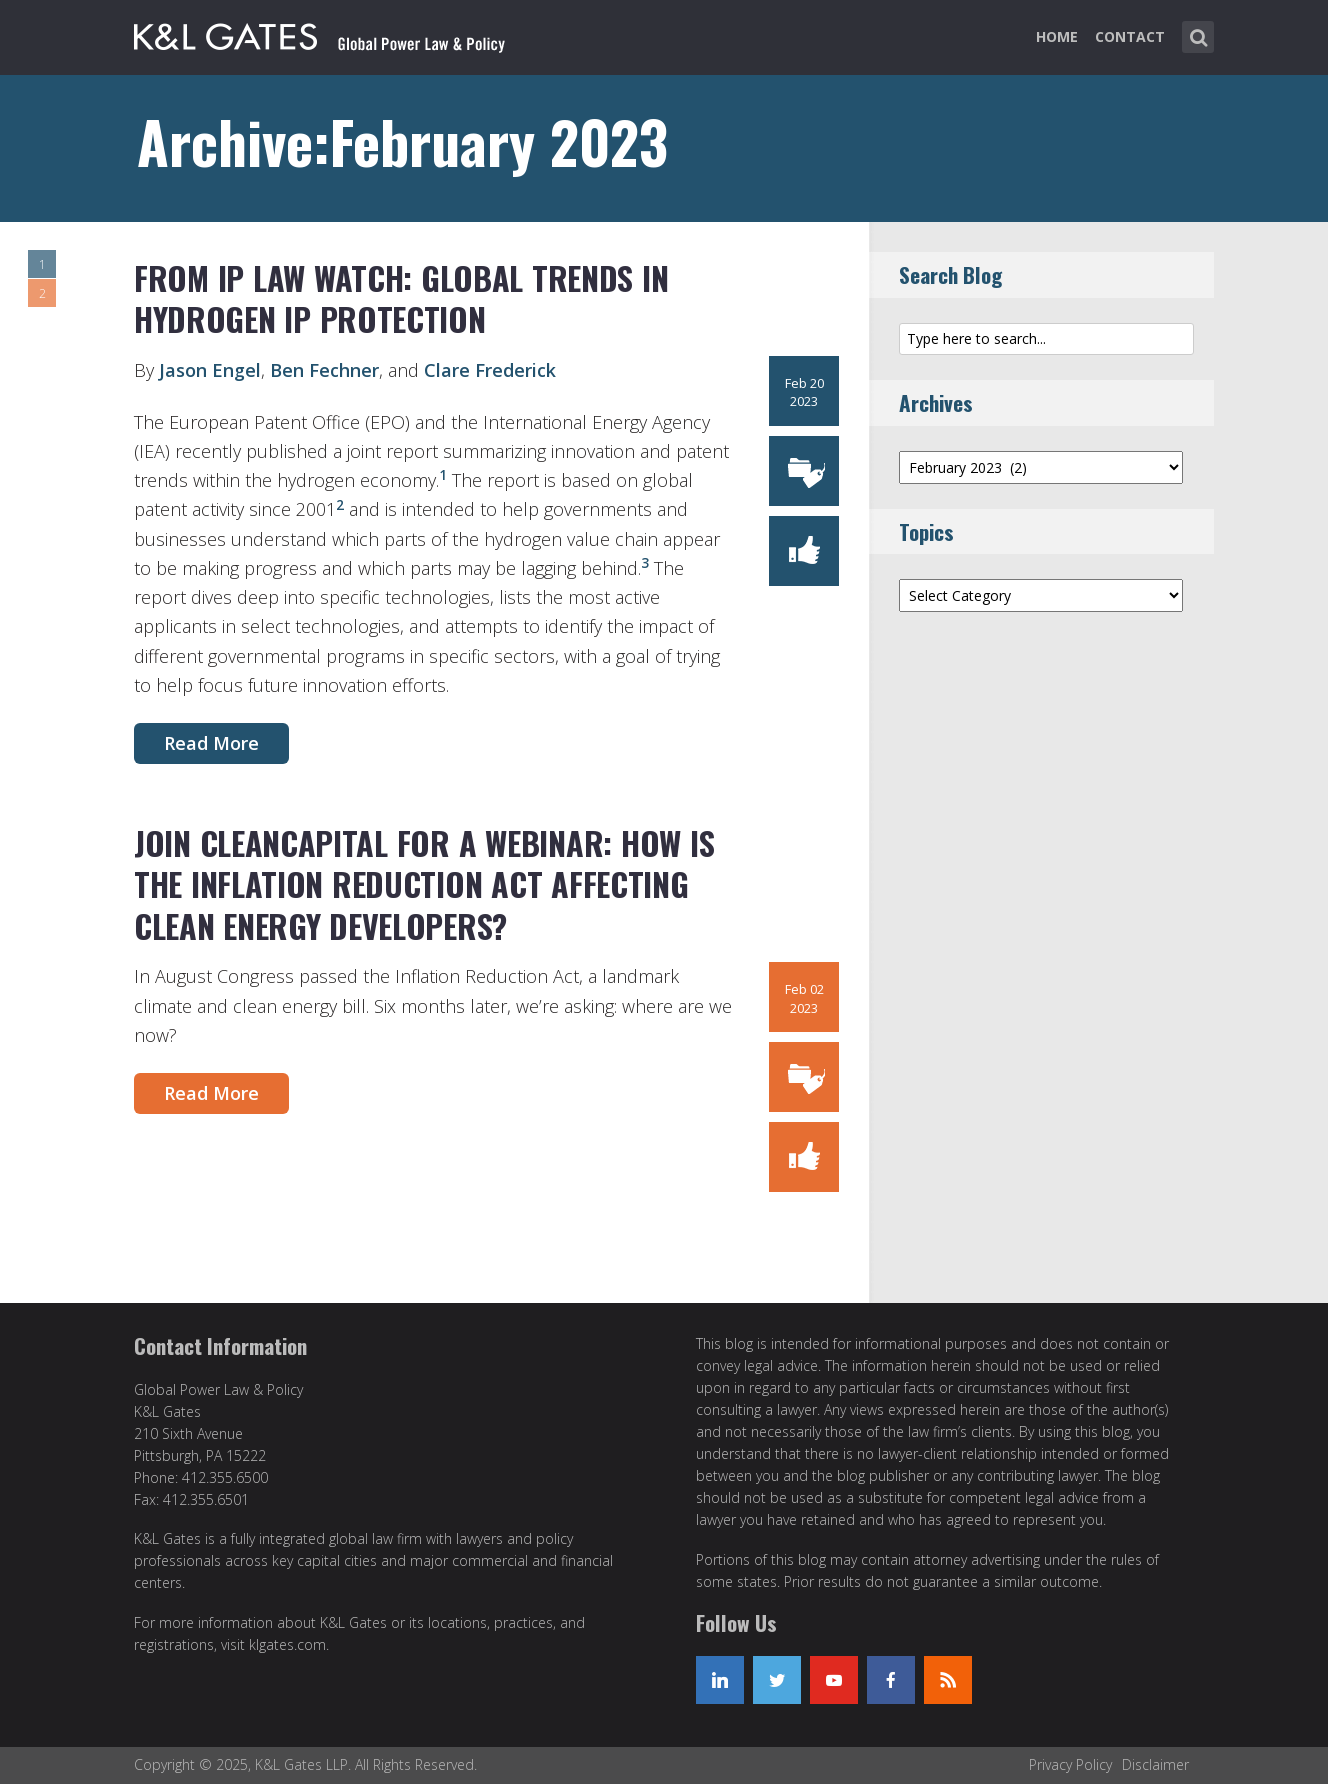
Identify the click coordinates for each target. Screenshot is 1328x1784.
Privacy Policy (1070, 1764)
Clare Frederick (490, 370)
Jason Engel (210, 370)
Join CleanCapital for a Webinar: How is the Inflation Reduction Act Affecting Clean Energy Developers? (424, 884)
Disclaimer (1155, 1764)
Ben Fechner (324, 370)
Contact (1130, 36)
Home (1057, 36)
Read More (211, 743)
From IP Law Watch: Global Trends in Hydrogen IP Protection (401, 298)
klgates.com (287, 1644)
